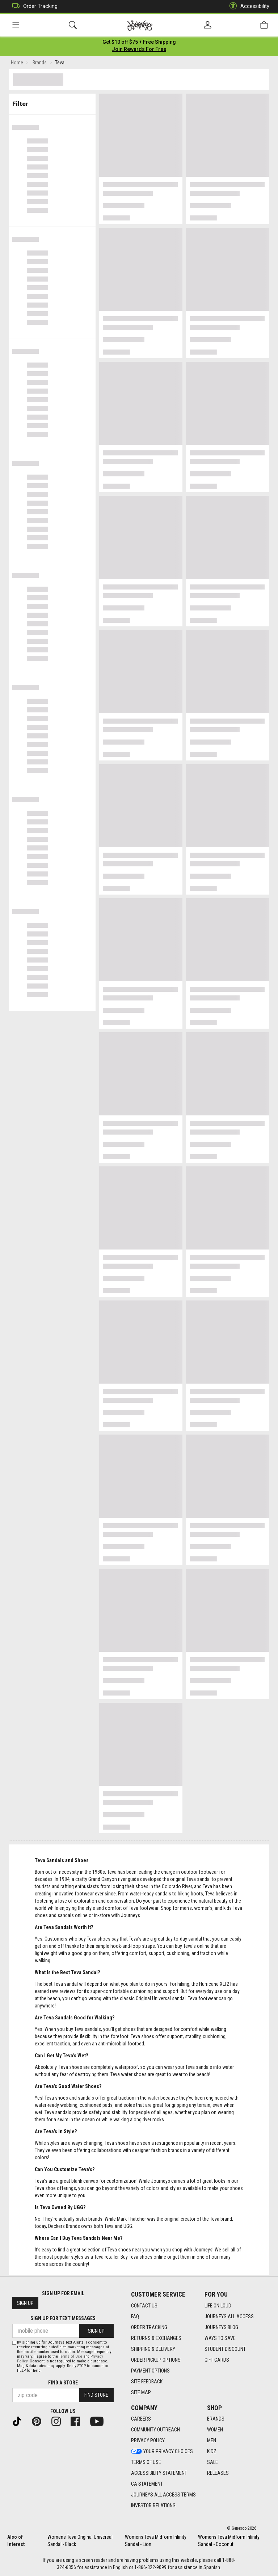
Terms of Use (70, 2356)
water (153, 2099)
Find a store (63, 2383)
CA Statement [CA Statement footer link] (147, 2484)
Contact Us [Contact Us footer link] (144, 2306)
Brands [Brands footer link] (215, 2419)
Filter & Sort (52, 102)
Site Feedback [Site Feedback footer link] (147, 2381)
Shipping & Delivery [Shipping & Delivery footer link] (153, 2349)
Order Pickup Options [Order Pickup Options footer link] (156, 2360)
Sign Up (25, 2303)
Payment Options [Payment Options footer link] (150, 2371)
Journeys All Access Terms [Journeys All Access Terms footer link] (163, 2495)
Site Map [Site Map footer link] (141, 2392)
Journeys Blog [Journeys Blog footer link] (221, 2327)
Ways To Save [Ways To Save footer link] (220, 2338)
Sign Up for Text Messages (63, 2318)
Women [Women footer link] (215, 2430)
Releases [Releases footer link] (218, 2473)
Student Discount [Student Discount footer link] (225, 2349)
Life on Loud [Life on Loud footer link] (218, 2306)
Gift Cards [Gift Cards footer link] (217, 2360)
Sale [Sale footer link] (212, 2462)
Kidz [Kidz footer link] (211, 2451)
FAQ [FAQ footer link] (135, 2316)
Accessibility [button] (247, 6)
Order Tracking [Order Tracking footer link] (149, 2327)
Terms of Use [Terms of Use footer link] (146, 2462)
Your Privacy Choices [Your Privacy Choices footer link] (162, 2451)
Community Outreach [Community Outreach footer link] (155, 2430)
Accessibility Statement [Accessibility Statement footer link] (159, 2473)
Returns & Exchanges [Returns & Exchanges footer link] (156, 2338)
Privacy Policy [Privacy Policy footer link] (148, 2440)
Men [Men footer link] (211, 2440)
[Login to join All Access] (139, 43)
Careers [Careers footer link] (141, 2419)
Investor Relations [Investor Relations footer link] (153, 2505)
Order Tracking (33, 6)
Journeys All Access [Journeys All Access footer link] (229, 2316)
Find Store (96, 2395)
